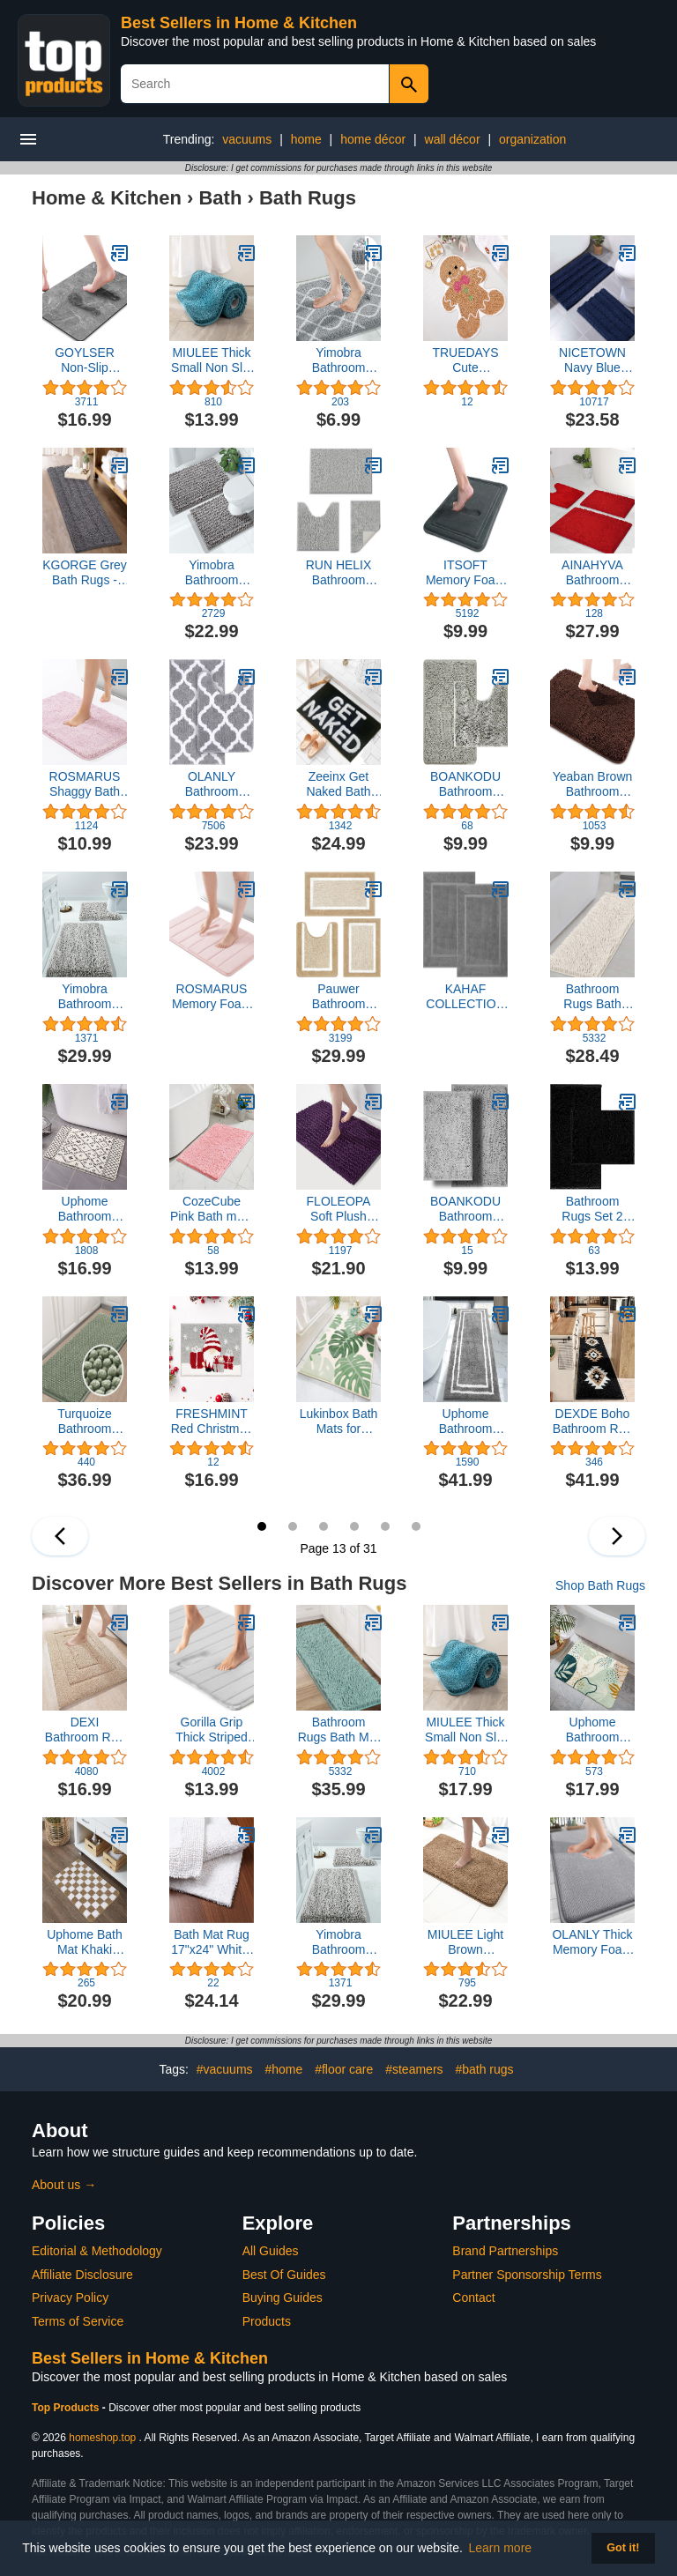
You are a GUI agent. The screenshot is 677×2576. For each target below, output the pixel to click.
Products (266, 2321)
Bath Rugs (307, 198)
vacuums (247, 139)
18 (416, 1526)
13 (262, 1526)
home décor (372, 139)
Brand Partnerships (505, 2251)
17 (385, 1526)
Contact (473, 2297)
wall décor (452, 139)
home (306, 139)
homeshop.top (102, 2437)
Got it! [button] (622, 2548)
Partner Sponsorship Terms (526, 2275)
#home (283, 2069)
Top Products (67, 2408)
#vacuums (225, 2069)
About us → (64, 2185)
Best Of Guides (284, 2275)
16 (354, 1526)
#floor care (344, 2069)
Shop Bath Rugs (600, 1585)
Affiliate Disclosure (82, 2275)
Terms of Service (77, 2321)
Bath (220, 198)
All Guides (270, 2251)
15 (323, 1526)
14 (292, 1526)
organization (532, 139)
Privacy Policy (70, 2297)
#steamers (414, 2069)
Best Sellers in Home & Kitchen (239, 23)
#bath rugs (484, 2069)
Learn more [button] (500, 2548)
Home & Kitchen (107, 198)
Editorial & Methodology (97, 2251)
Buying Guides (282, 2297)
